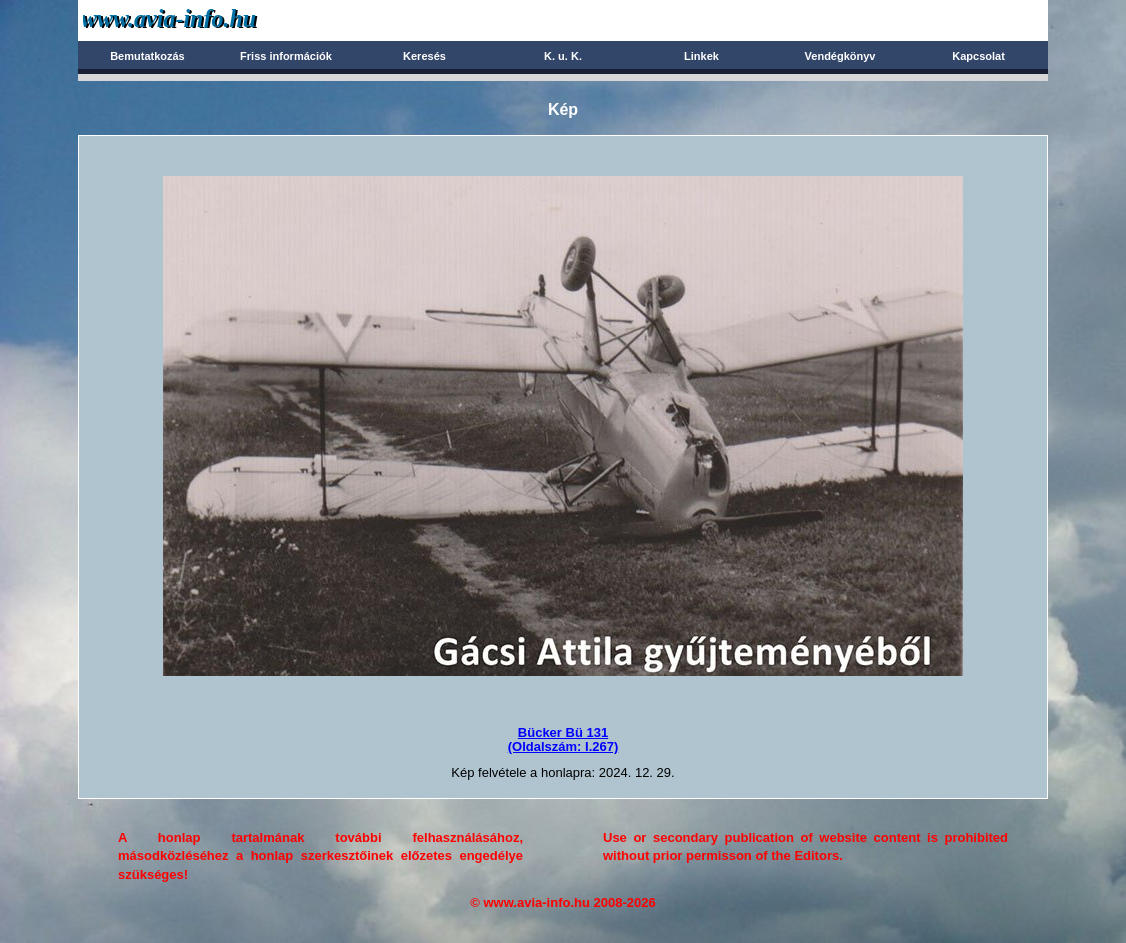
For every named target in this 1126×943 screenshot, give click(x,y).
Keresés (424, 56)
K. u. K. (563, 56)
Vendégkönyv (840, 56)
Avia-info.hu (204, 19)
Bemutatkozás (147, 56)
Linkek (701, 56)
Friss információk (286, 56)
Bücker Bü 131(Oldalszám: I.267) (563, 739)
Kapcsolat (978, 56)
